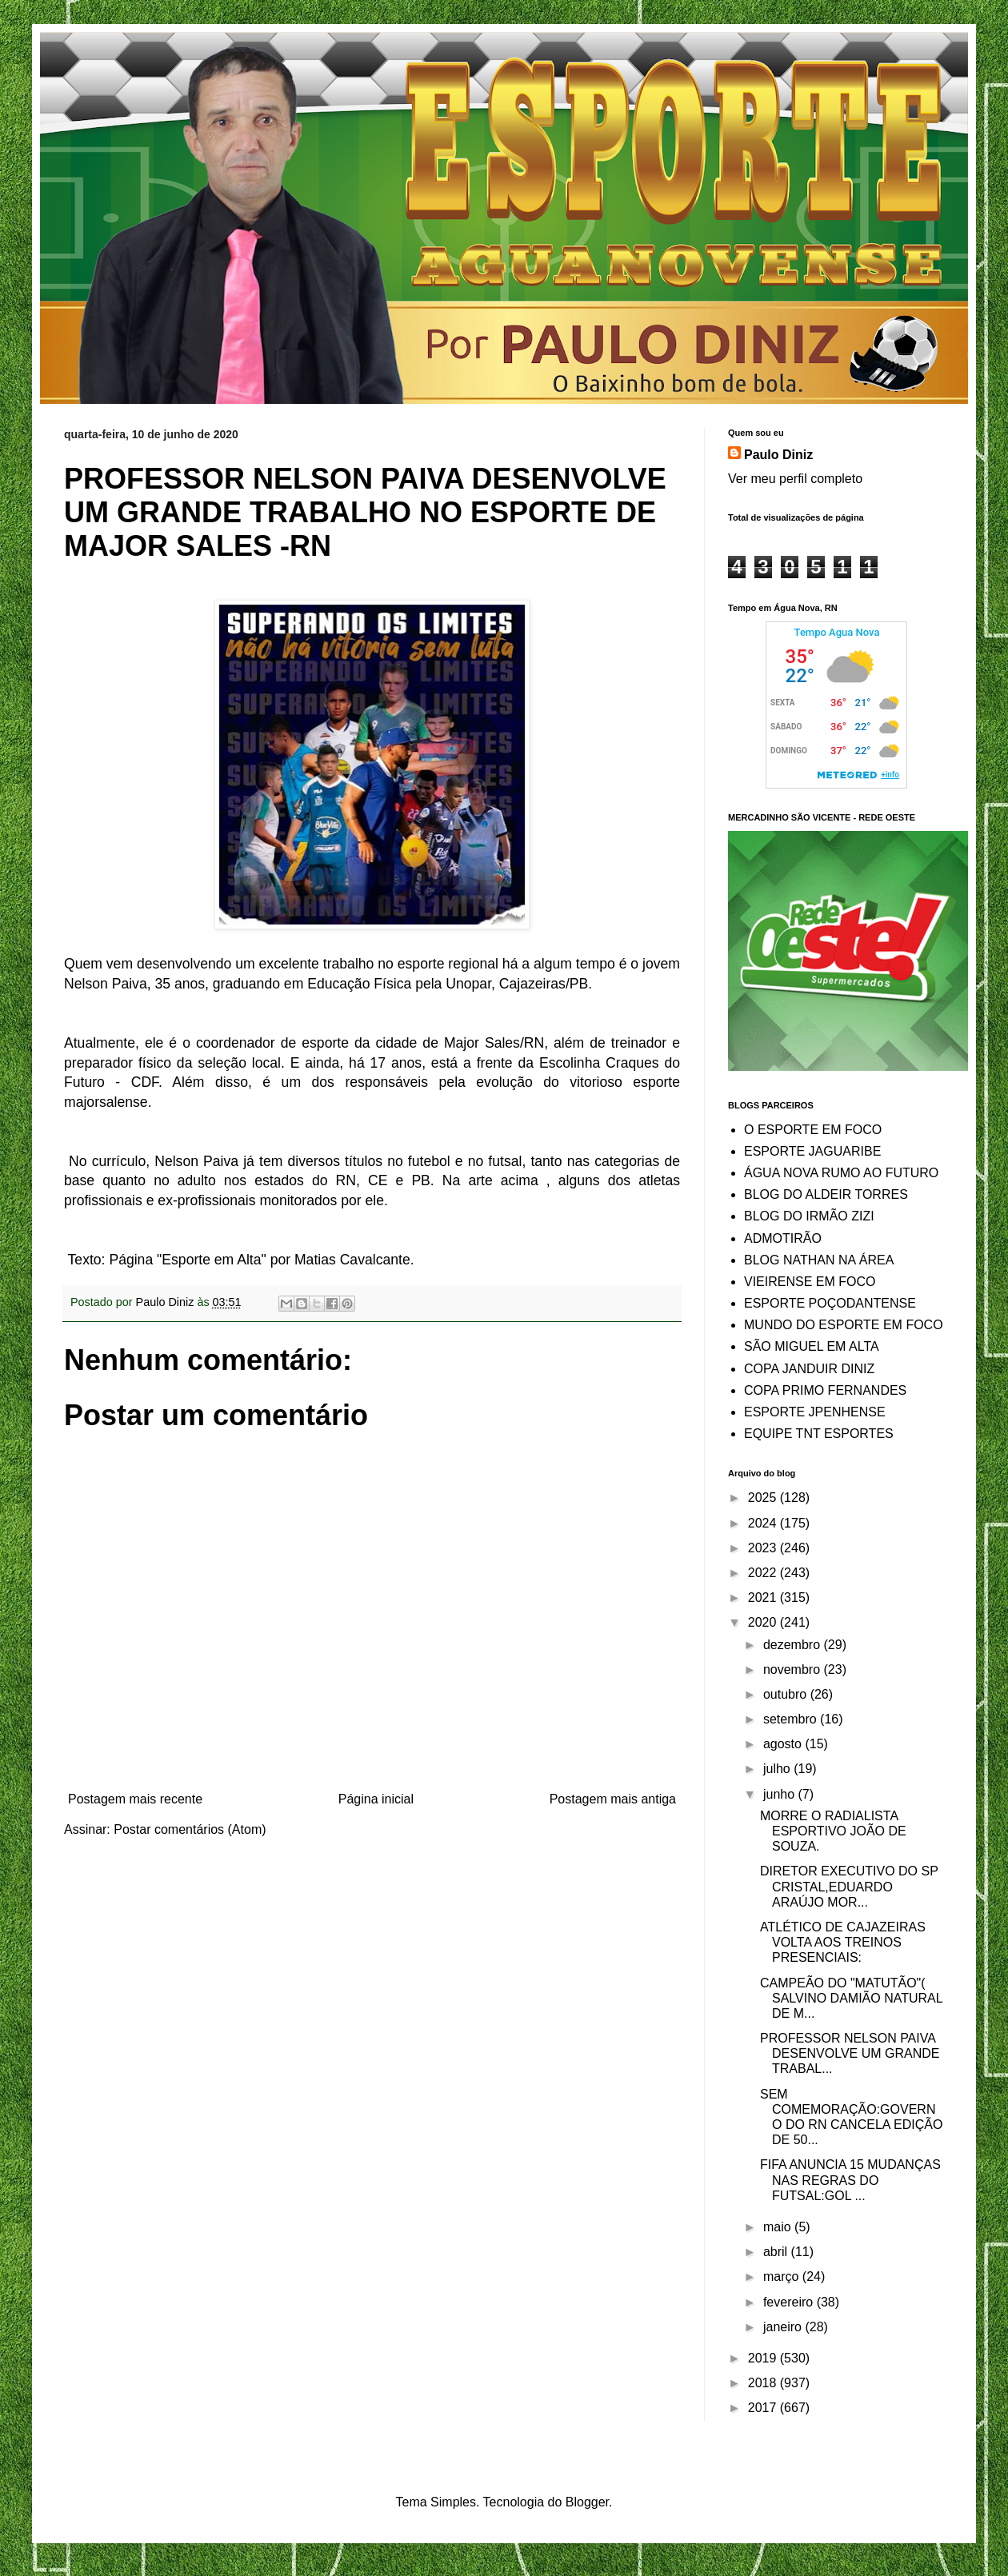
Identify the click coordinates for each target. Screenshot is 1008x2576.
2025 (764, 1497)
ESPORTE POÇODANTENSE (830, 1303)
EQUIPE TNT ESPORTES (819, 1433)
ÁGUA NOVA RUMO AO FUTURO (841, 1173)
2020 (764, 1622)
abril (777, 2251)
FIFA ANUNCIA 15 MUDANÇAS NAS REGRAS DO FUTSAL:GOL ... (850, 2180)
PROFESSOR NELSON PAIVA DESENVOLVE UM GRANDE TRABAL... (850, 2053)
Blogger (587, 2502)
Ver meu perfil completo (795, 478)
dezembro (793, 1644)
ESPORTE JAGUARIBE (812, 1151)
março (782, 2276)
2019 (764, 2358)
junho (780, 1794)
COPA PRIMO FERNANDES (825, 1390)
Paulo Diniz (778, 454)
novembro (793, 1669)
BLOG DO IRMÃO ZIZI (809, 1216)
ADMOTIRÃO (783, 1238)
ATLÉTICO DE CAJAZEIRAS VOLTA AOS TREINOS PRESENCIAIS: (843, 1942)
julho (778, 1768)
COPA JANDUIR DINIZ (809, 1369)
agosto (784, 1744)
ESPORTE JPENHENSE (815, 1412)
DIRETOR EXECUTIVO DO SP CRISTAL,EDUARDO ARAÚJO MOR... (849, 1886)
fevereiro (790, 2302)
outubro (786, 1694)
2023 (764, 1548)
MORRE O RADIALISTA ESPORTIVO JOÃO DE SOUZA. (833, 1831)
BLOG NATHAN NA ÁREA (819, 1260)
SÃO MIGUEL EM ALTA (811, 1346)
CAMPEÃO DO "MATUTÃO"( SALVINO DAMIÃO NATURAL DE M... (851, 1998)
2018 (764, 2383)
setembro (791, 1719)
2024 (764, 1523)
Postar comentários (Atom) (190, 1829)
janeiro (784, 2327)
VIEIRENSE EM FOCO (809, 1281)
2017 (764, 2407)
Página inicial (376, 1799)
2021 (764, 1597)
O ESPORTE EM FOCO (813, 1129)
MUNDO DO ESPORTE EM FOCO (843, 1325)
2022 (764, 1573)
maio (778, 2227)
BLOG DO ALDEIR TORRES (826, 1194)
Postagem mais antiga (613, 1799)
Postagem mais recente (135, 1799)
